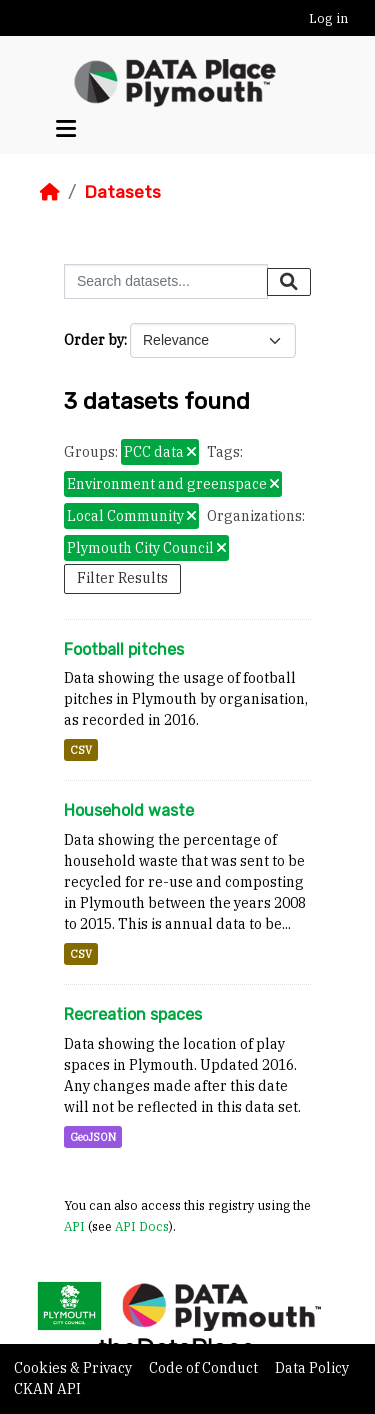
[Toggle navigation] (66, 129)
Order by (94, 340)
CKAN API (47, 1389)
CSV (81, 750)
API (74, 1226)
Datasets (122, 192)
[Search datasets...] (166, 281)
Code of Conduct (205, 1368)
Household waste (129, 810)
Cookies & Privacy (74, 1368)
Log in (328, 18)
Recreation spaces (133, 1014)
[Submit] (289, 282)
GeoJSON (93, 1137)
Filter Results (122, 578)
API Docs (142, 1226)
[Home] (50, 192)
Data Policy (312, 1368)
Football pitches (124, 649)
